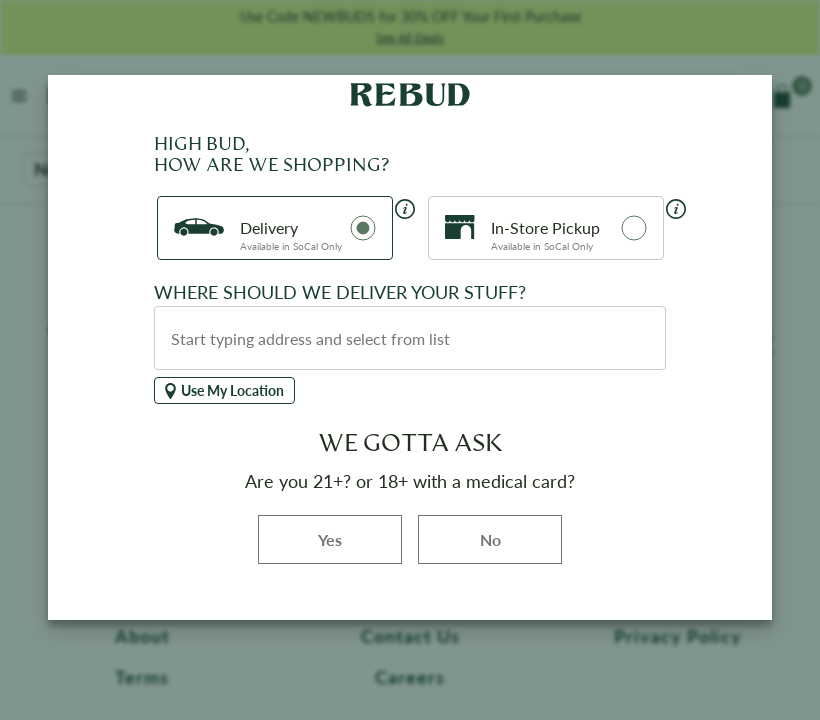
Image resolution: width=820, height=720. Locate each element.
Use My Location (224, 390)
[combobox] (410, 338)
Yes (360, 538)
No (490, 539)
